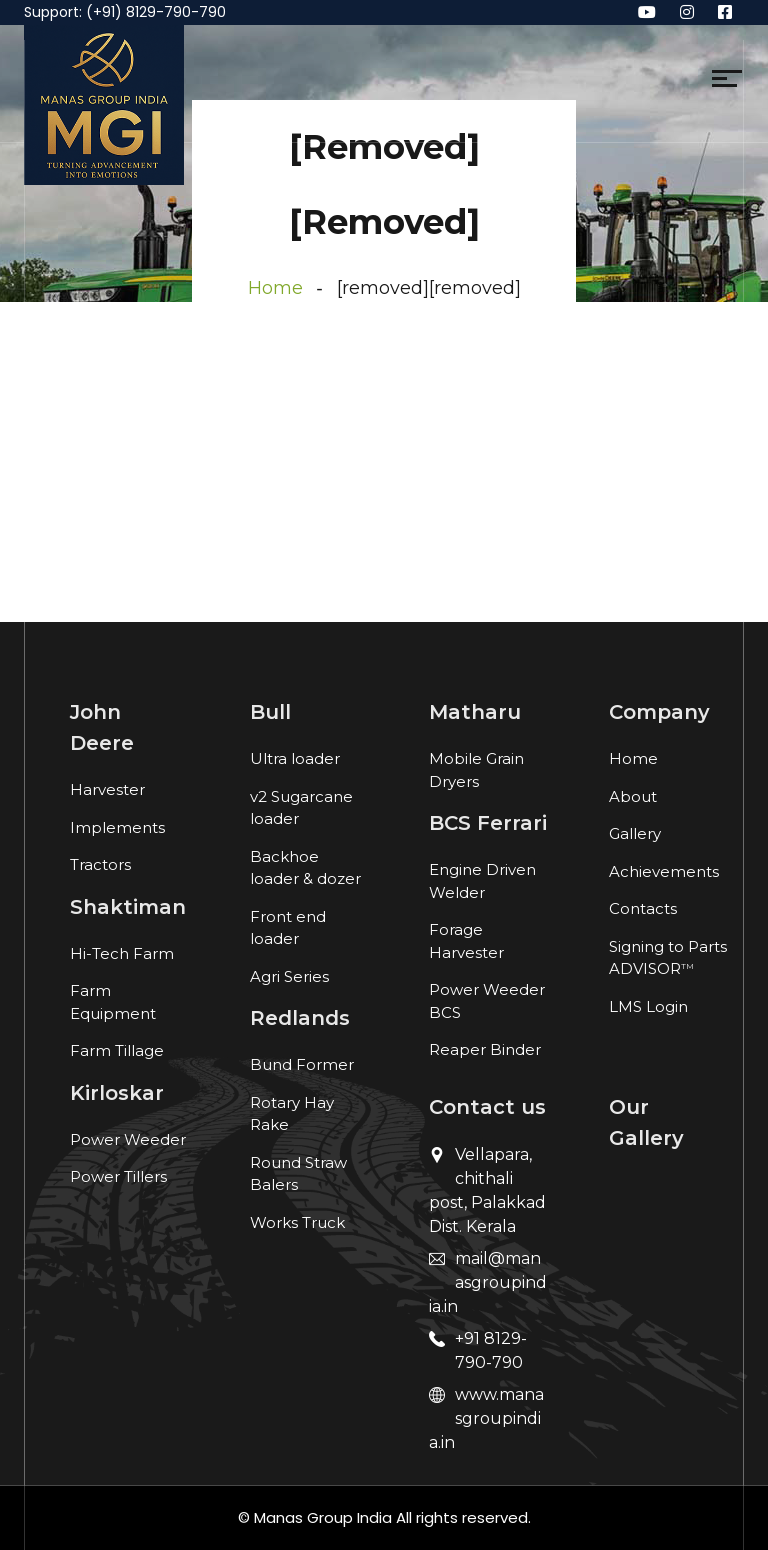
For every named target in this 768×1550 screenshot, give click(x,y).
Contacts (643, 908)
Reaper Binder (485, 1049)
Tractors (100, 864)
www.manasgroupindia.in (486, 1418)
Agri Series (289, 976)
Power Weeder (128, 1139)
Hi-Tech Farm (122, 953)
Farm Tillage (117, 1050)
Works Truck (297, 1222)
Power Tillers (118, 1176)
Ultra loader (295, 758)
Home (275, 288)
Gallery (635, 833)
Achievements (664, 871)
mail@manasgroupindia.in (488, 1282)
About (633, 796)
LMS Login (648, 1006)
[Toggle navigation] (197, 84)
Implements (117, 827)
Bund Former (302, 1064)
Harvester (107, 789)
